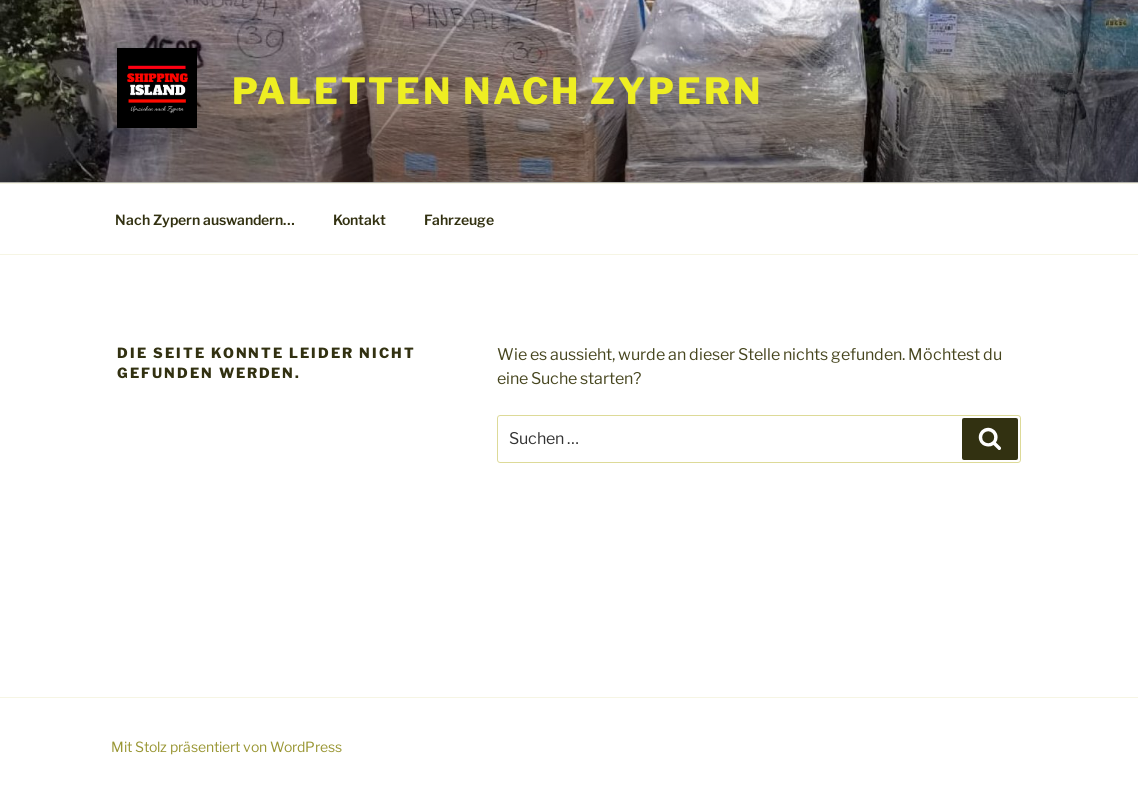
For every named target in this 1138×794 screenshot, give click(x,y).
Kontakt (359, 219)
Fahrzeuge (459, 219)
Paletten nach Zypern (497, 91)
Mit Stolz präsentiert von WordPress (226, 746)
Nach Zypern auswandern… (205, 219)
